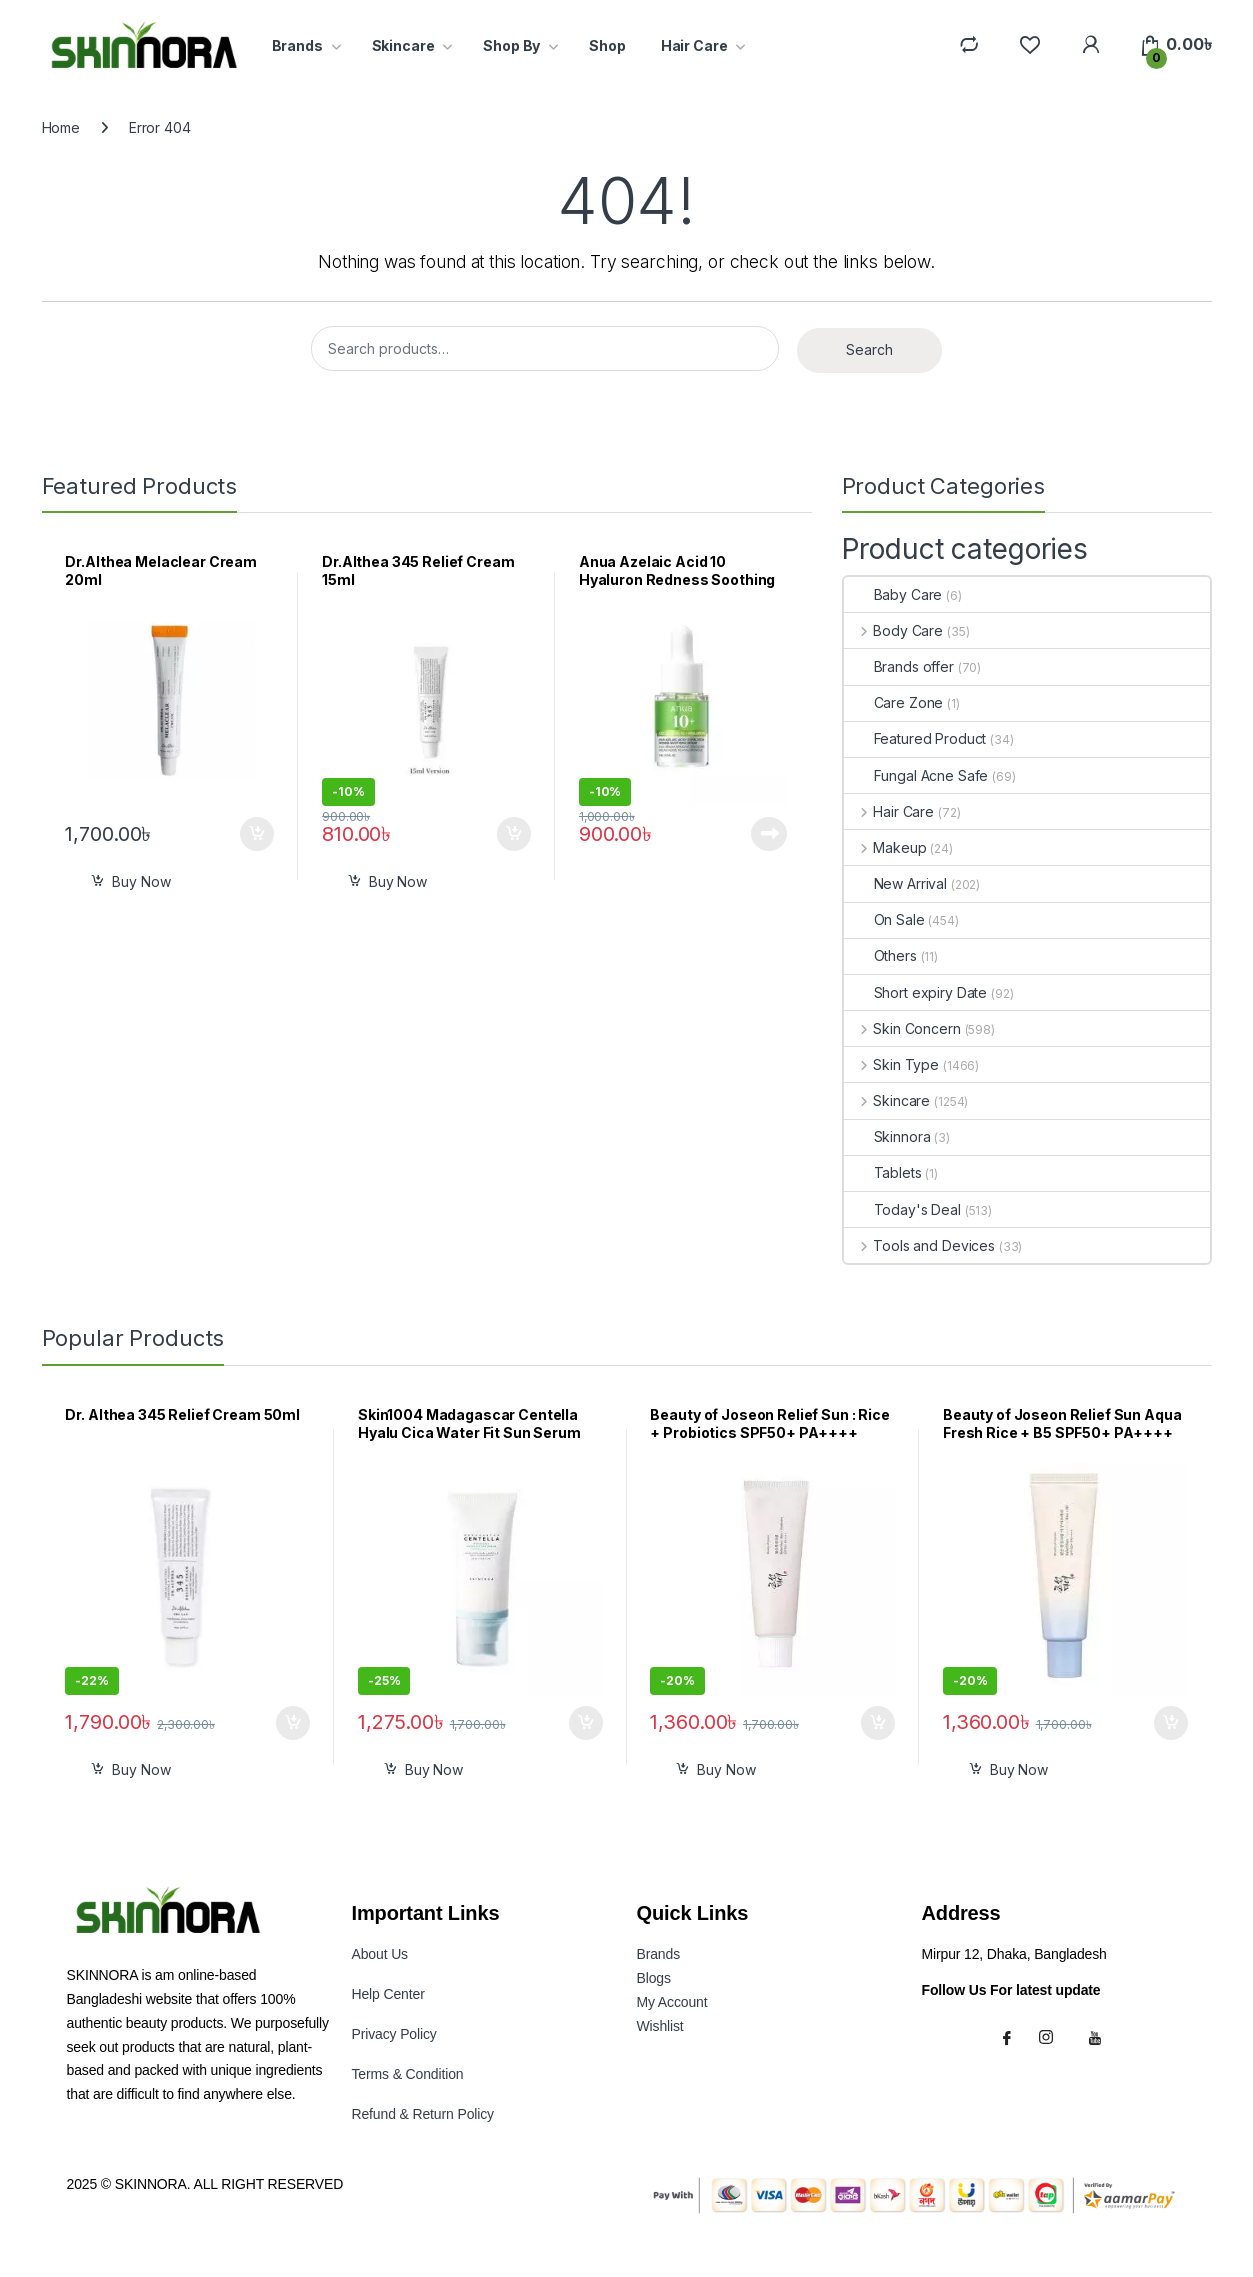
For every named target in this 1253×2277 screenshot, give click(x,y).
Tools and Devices (919, 1245)
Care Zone (894, 702)
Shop (607, 45)
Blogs (654, 1978)
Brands (297, 45)
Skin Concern (902, 1028)
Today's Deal (902, 1209)
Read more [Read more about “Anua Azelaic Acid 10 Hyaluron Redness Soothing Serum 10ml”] (769, 834)
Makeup (885, 847)
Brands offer (899, 666)
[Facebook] (1010, 2037)
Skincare (403, 45)
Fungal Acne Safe (916, 775)
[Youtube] (1098, 2037)
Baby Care (893, 594)
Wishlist (660, 2026)
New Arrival (895, 883)
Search (869, 349)
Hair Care (694, 45)
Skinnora (887, 1136)
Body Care (894, 630)
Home (61, 127)
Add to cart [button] (257, 834)
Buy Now (141, 881)
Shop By (511, 45)
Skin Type (892, 1064)
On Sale (884, 919)
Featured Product (915, 738)
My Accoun (672, 2002)
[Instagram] (1054, 2037)
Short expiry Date (916, 992)
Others (880, 955)
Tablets (883, 1172)
